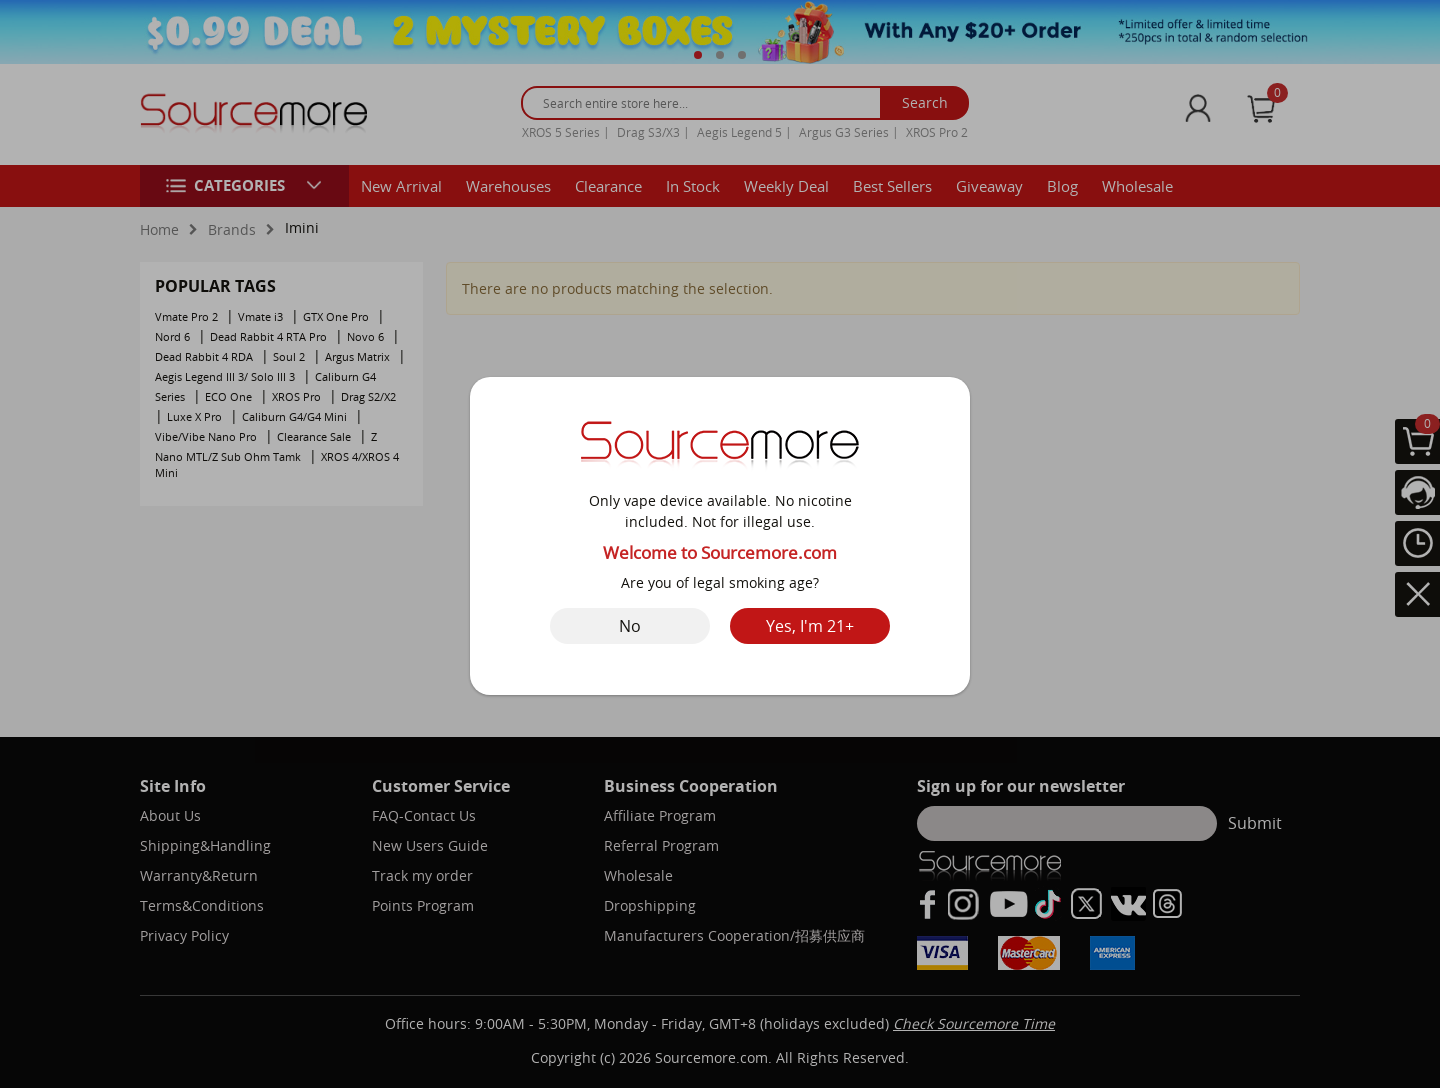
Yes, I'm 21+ (810, 626)
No (630, 626)
